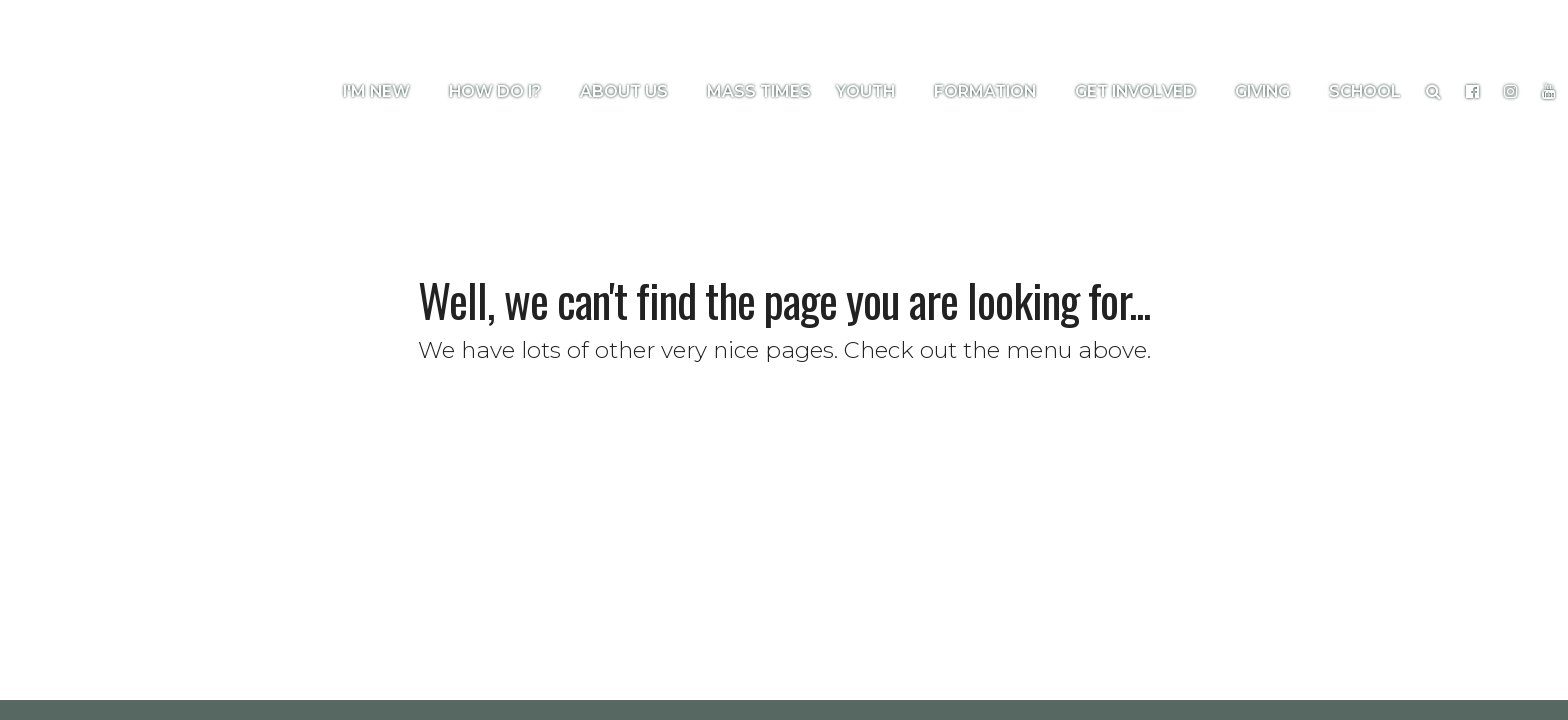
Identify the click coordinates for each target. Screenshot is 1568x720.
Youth (872, 91)
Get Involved (1142, 91)
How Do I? (502, 91)
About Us (631, 91)
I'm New (383, 91)
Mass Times (759, 91)
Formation (992, 91)
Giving (1269, 91)
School (1365, 91)
